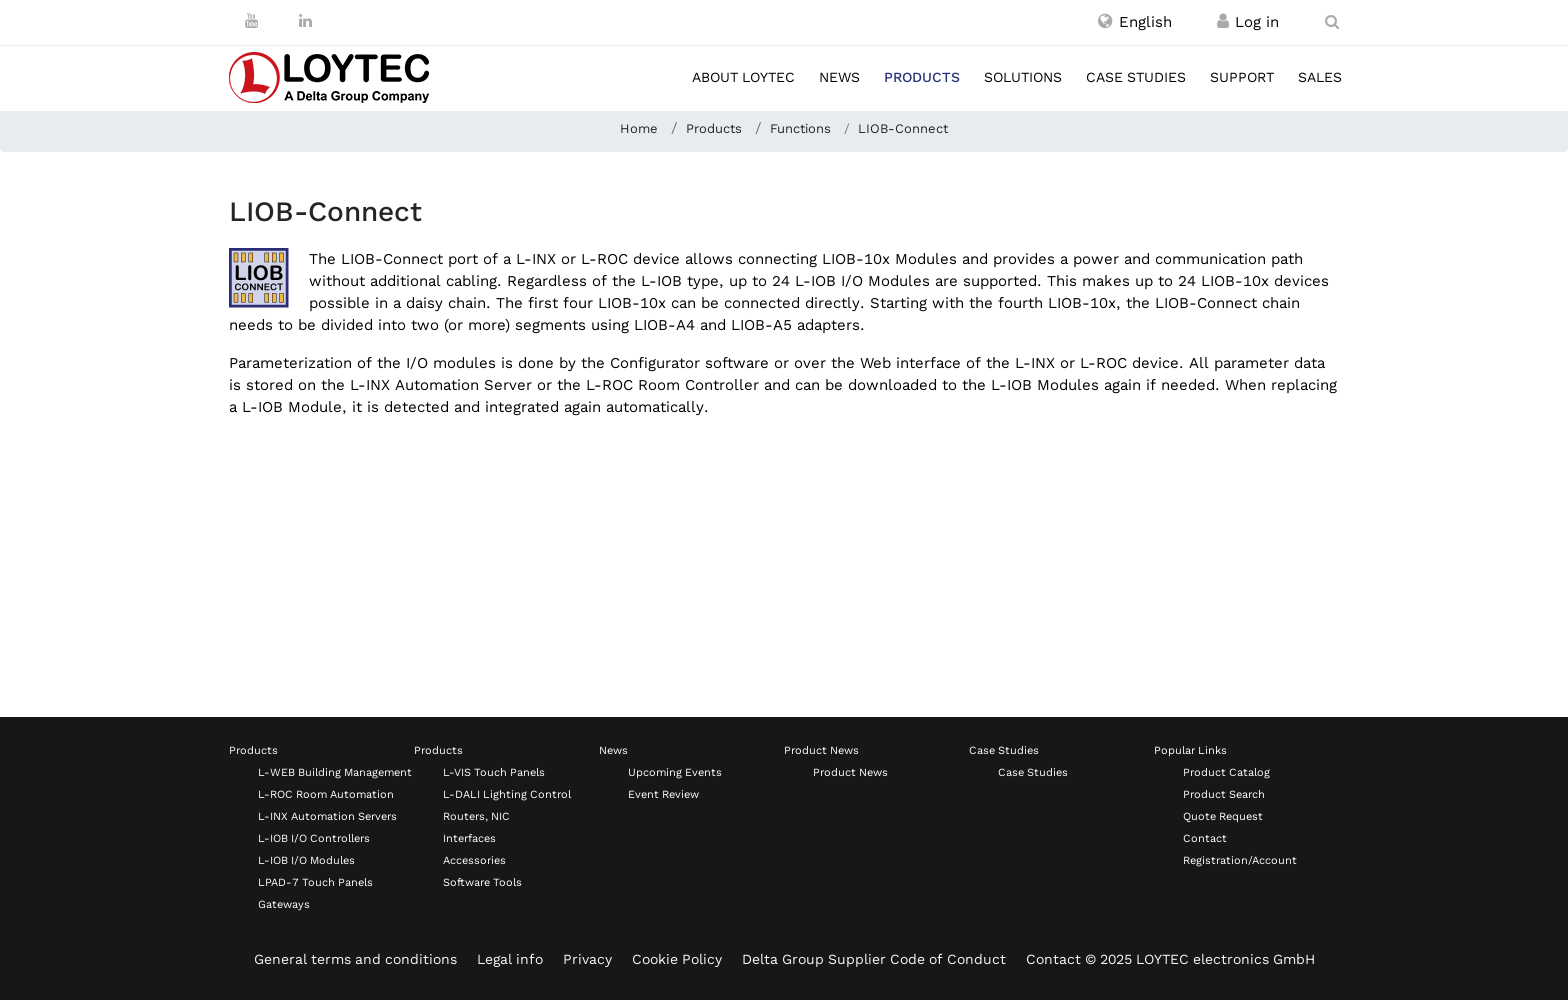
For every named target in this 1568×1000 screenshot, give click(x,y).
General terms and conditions (355, 959)
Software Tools (482, 882)
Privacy (587, 959)
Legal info (510, 959)
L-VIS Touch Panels (494, 772)
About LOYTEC (743, 77)
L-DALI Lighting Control (507, 794)
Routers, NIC (476, 816)
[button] (1135, 22)
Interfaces (469, 838)
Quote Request (1223, 816)
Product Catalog (1226, 772)
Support (1242, 77)
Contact (1205, 838)
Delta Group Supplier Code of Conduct (874, 959)
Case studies (1136, 77)
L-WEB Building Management (335, 772)
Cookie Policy (677, 959)
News (839, 77)
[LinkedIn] (305, 21)
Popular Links (1190, 750)
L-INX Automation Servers (327, 816)
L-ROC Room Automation (326, 794)
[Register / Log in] (1223, 22)
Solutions (1023, 77)
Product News (821, 750)
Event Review (663, 794)
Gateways (284, 904)
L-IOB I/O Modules (306, 860)
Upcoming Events (675, 772)
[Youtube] (251, 21)
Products (922, 77)
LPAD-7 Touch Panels (315, 882)
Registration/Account (1240, 860)
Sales (1320, 77)
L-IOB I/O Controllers (314, 838)
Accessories (474, 860)
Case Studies (1004, 750)
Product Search (1224, 794)
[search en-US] (1332, 22)
